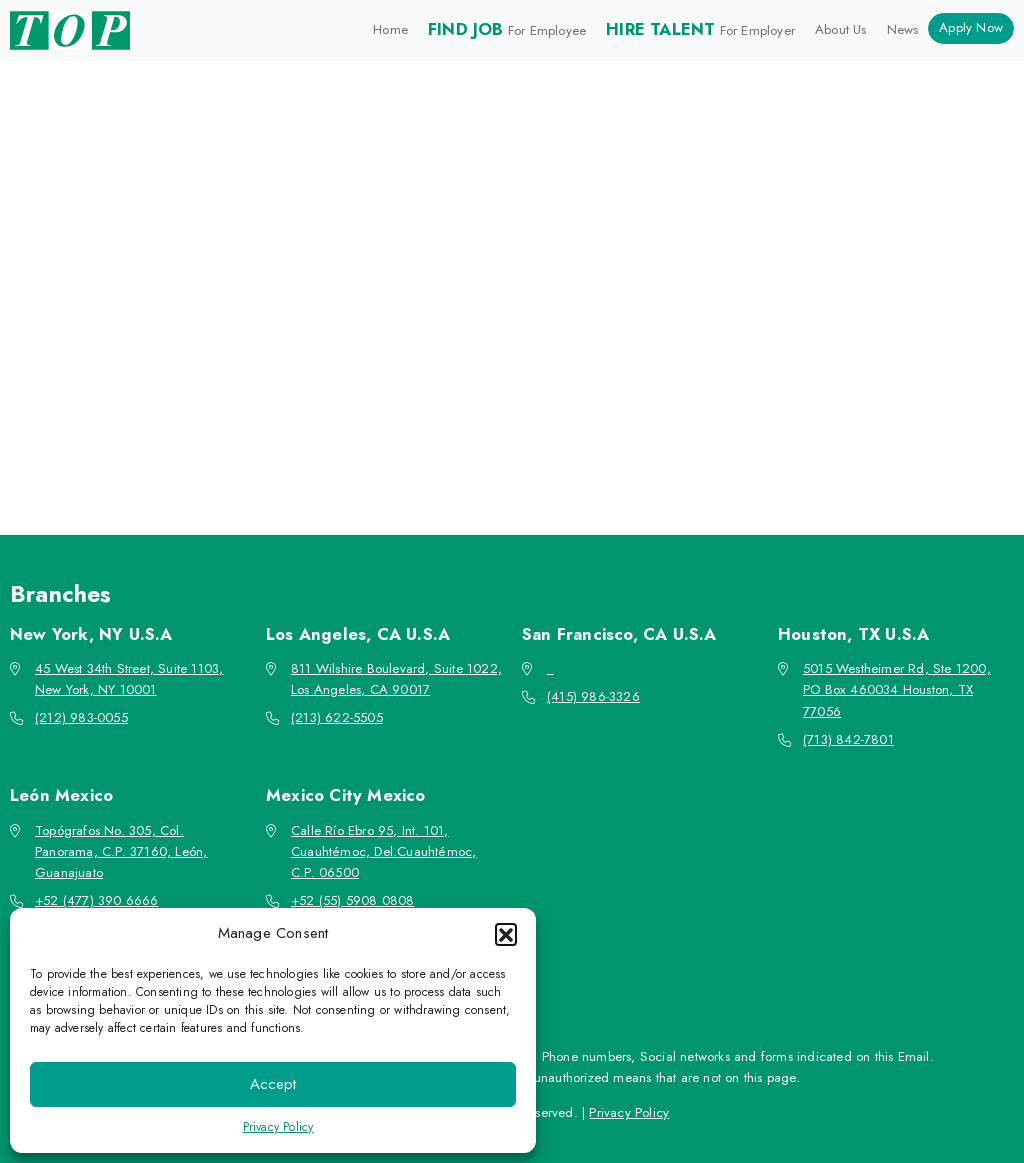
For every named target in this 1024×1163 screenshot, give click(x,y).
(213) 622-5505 (337, 717)
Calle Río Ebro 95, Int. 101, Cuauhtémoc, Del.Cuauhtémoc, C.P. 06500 (383, 852)
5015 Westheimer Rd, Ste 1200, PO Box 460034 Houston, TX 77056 (897, 690)
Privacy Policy (278, 1127)
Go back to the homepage (503, 404)
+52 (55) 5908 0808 (353, 900)
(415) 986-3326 (593, 696)
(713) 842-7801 (848, 739)
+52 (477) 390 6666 (97, 900)
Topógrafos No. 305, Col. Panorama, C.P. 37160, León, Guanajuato (121, 852)
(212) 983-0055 (81, 717)
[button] (506, 934)
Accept (273, 1084)
